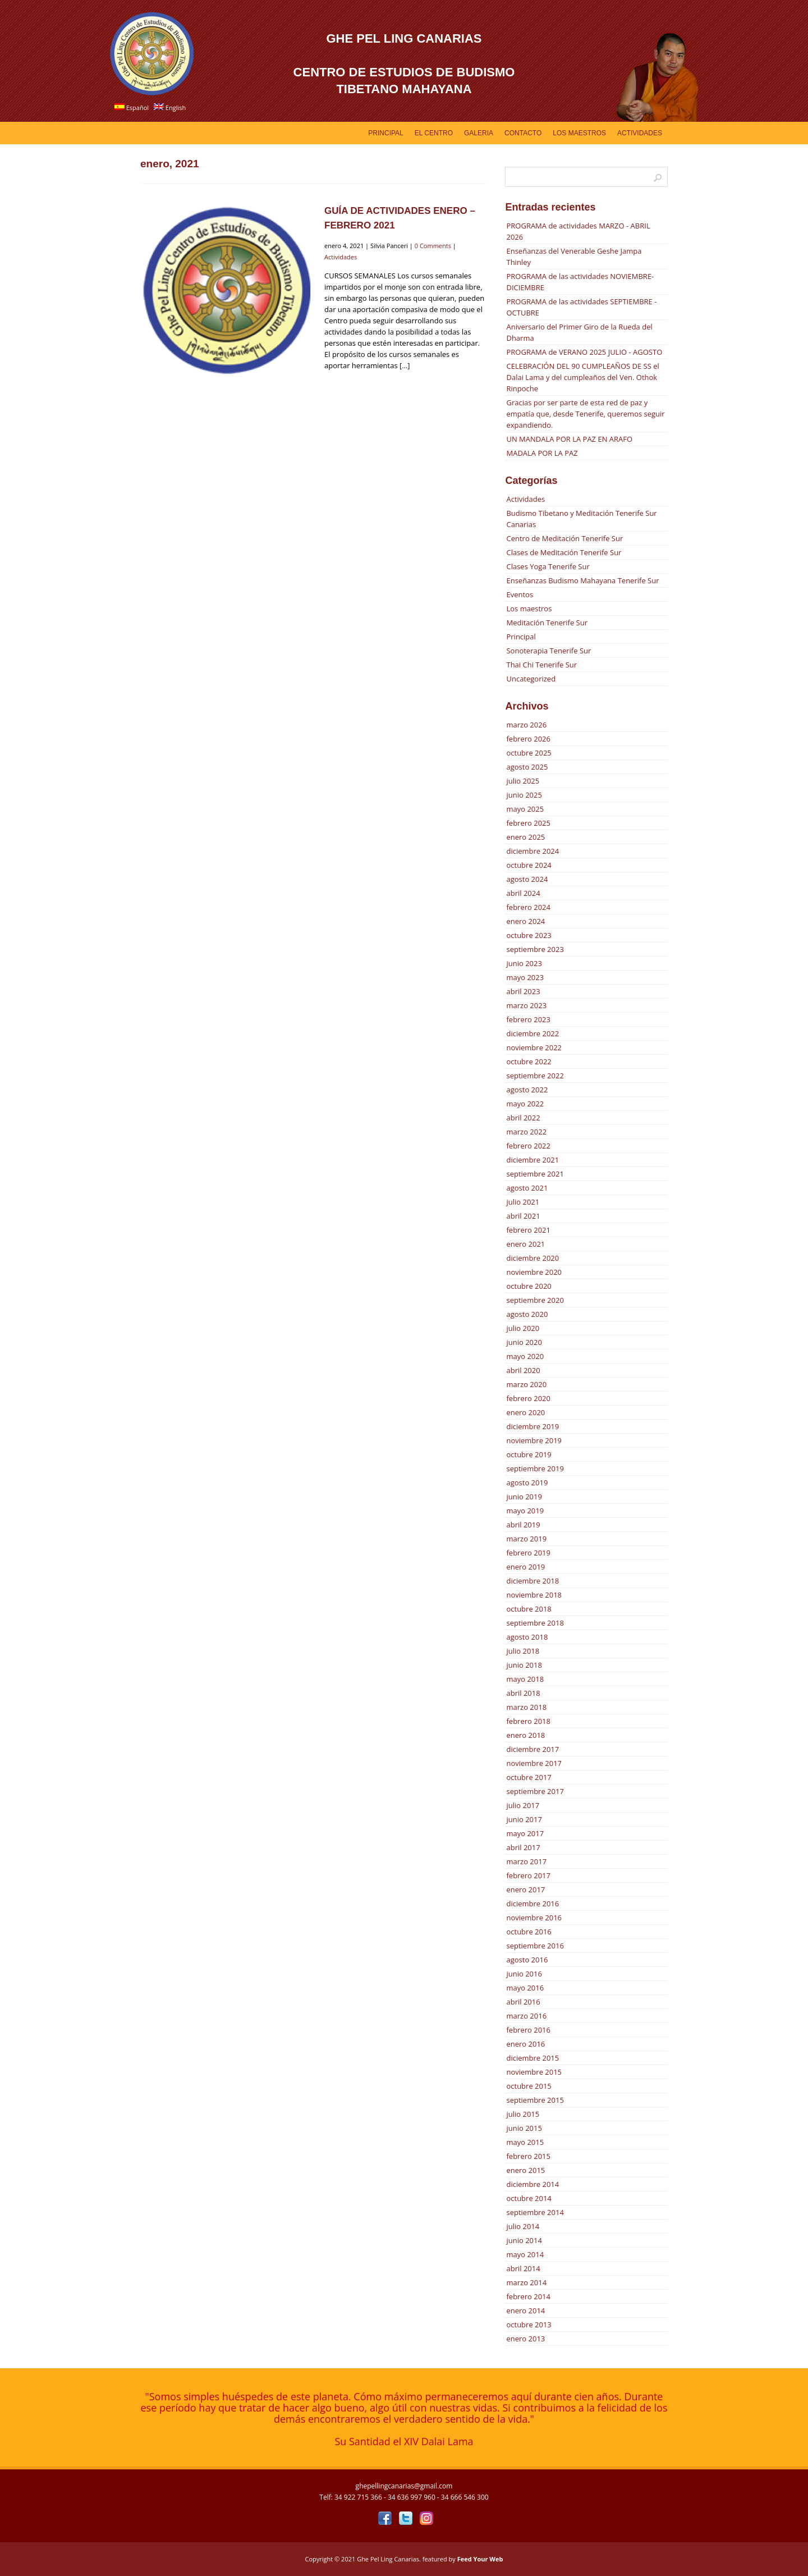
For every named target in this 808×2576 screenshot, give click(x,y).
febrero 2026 (528, 739)
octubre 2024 (528, 865)
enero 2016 (525, 2044)
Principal (385, 133)
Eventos (519, 594)
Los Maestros (579, 133)
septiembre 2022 (534, 1075)
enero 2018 (525, 1735)
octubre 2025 (528, 753)
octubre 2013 (528, 2324)
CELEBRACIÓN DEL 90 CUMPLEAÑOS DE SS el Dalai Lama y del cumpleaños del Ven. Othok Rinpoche (582, 377)
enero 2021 (525, 1244)
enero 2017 (525, 1889)
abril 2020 (523, 1370)
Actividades (639, 133)
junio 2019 (523, 1496)
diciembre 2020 (532, 1258)
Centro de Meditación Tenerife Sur (564, 538)
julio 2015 (522, 2114)
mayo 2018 (525, 1679)
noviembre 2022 (534, 1047)
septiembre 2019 (534, 1468)
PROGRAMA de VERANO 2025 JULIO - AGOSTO (584, 352)
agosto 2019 (527, 1482)
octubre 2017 (528, 1777)
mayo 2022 (525, 1104)
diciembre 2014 (532, 2184)
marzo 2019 (526, 1539)
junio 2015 (523, 2128)
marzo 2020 (526, 1384)
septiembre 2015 (534, 2100)
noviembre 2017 (534, 1763)
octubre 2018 (528, 1609)
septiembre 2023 (534, 949)
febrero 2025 (528, 823)
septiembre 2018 (534, 1623)
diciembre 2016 (532, 1903)
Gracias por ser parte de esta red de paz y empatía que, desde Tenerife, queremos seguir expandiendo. (585, 413)
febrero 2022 (528, 1146)
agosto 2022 (527, 1090)
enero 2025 (525, 837)
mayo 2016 (525, 1988)
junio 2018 (523, 1665)
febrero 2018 (528, 1721)
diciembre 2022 (532, 1033)
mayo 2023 (525, 977)
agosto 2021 (527, 1188)
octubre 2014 (528, 2198)
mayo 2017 (525, 1833)
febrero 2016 (528, 2030)
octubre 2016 (528, 1932)
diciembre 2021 (532, 1160)
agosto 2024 (527, 879)
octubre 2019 (528, 1454)
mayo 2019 (525, 1511)
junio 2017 (523, 1819)
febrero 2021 (528, 1230)
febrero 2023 (528, 1019)
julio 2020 (522, 1328)
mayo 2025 (525, 809)
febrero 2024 (528, 907)
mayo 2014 (525, 2254)
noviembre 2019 (534, 1440)
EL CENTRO (434, 133)
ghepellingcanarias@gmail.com (404, 2486)
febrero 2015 (528, 2156)
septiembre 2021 (534, 1174)
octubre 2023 (528, 935)
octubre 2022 (528, 1061)
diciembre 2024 (532, 851)
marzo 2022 (526, 1132)
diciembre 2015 (532, 2058)
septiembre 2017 (534, 1791)
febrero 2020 (528, 1398)
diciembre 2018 (532, 1581)
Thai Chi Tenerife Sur (541, 665)
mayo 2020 (525, 1356)
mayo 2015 (525, 2142)
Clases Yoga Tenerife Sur (547, 566)
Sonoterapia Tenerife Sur (548, 651)
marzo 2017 (526, 1861)
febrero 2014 (528, 2296)
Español (131, 107)
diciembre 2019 (532, 1426)
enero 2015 (525, 2170)
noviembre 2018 (534, 1595)
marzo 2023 (526, 1005)
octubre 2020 (528, 1286)
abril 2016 (523, 2002)
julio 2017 (522, 1805)
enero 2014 (525, 2310)
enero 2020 (525, 1412)
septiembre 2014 (534, 2212)
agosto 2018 (527, 1637)
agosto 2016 (527, 1960)
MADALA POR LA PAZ (541, 453)
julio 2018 (522, 1651)
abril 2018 (523, 1693)
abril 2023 (523, 991)
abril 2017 (523, 1847)
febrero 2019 (528, 1553)
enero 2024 (525, 921)
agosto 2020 (527, 1314)
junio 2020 (523, 1342)
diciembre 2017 (532, 1749)
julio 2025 (522, 781)
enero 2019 (525, 1567)
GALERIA (478, 133)
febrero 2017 (528, 1875)
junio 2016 (523, 1974)
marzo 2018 (526, 1707)
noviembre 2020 (534, 1272)
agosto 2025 (527, 767)
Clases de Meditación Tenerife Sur (563, 552)
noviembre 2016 (534, 1917)
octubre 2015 (528, 2086)
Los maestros (529, 608)
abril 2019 (523, 1525)
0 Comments (433, 245)
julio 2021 (522, 1202)
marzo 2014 (526, 2282)
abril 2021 (523, 1216)
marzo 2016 (526, 2016)
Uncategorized (531, 679)
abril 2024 (523, 893)
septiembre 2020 (534, 1300)
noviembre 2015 (534, 2072)
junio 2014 (523, 2240)
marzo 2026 (526, 725)
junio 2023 (523, 963)
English (170, 107)
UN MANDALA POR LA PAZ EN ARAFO (569, 439)
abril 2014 (523, 2268)
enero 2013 (525, 2339)
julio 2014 (522, 2226)
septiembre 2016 (534, 1946)
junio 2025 (523, 795)
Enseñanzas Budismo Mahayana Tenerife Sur (582, 580)
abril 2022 (523, 1118)
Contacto (522, 133)
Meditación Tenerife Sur (546, 622)
